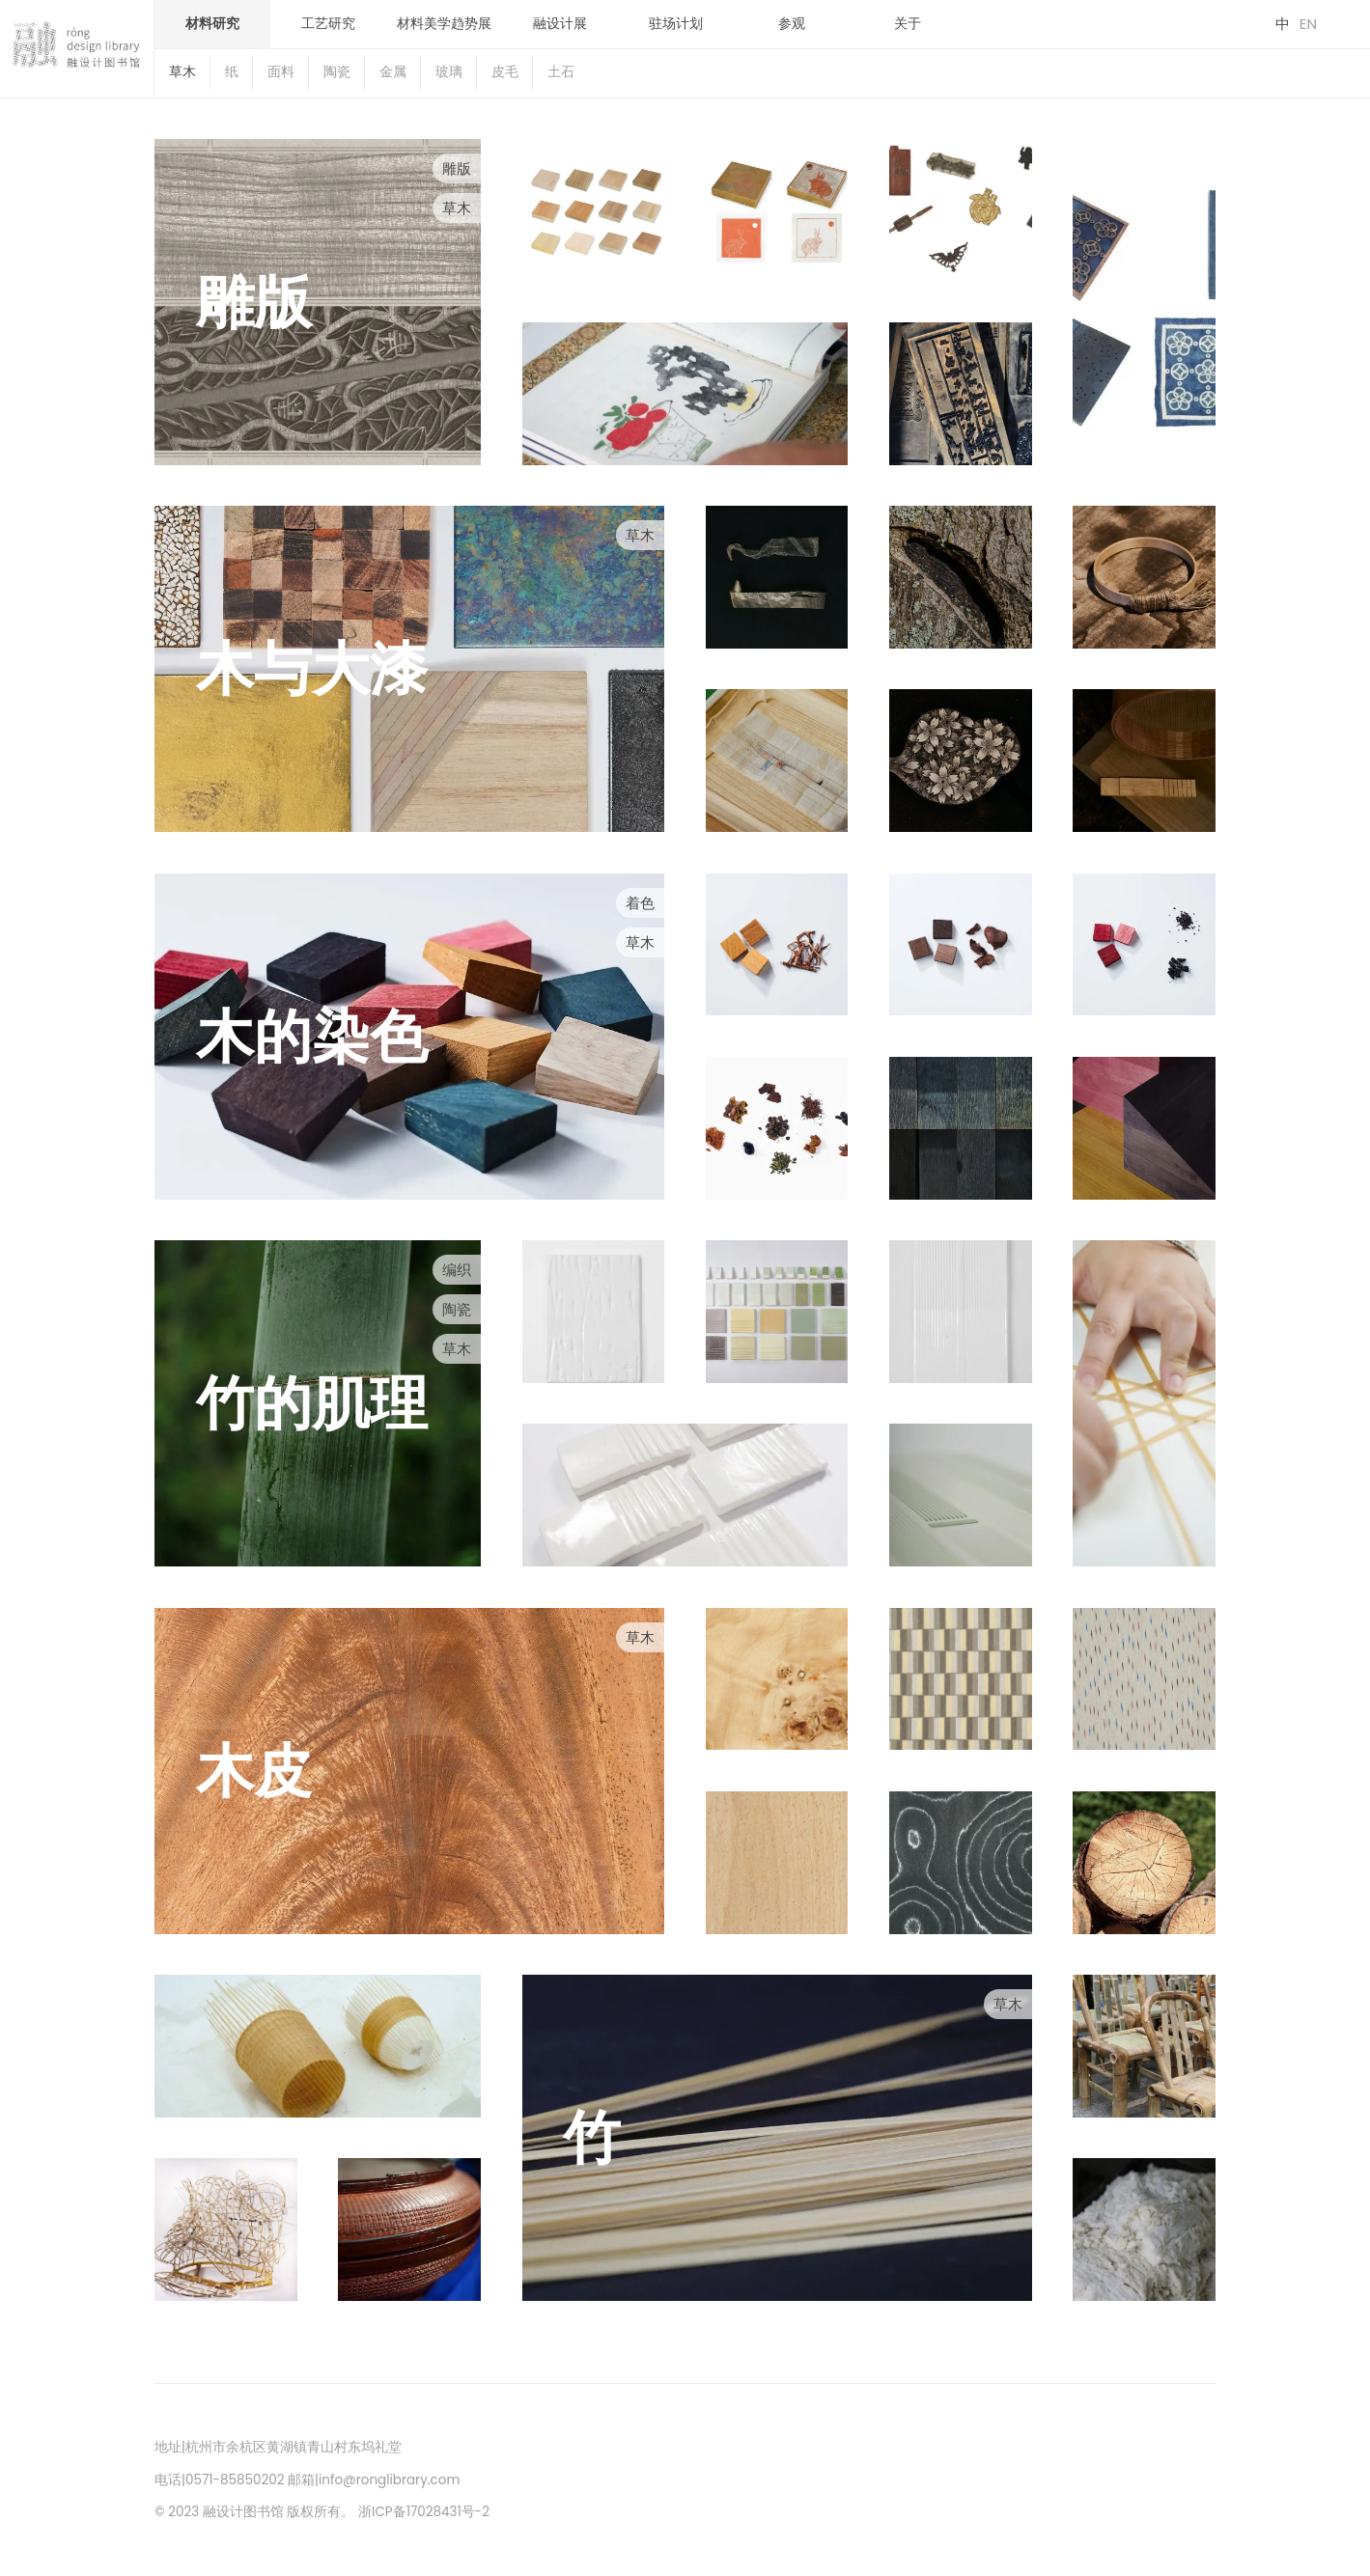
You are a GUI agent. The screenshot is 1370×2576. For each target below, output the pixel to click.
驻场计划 (676, 23)
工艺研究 (328, 23)
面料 (280, 72)
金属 (392, 72)
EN (1308, 24)
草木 (182, 72)
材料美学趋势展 (444, 23)
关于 (907, 23)
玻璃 (448, 72)
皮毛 (504, 72)
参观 (791, 23)
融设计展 (560, 23)
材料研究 (212, 23)
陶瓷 (336, 72)
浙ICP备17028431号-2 (423, 2512)
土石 (560, 72)
